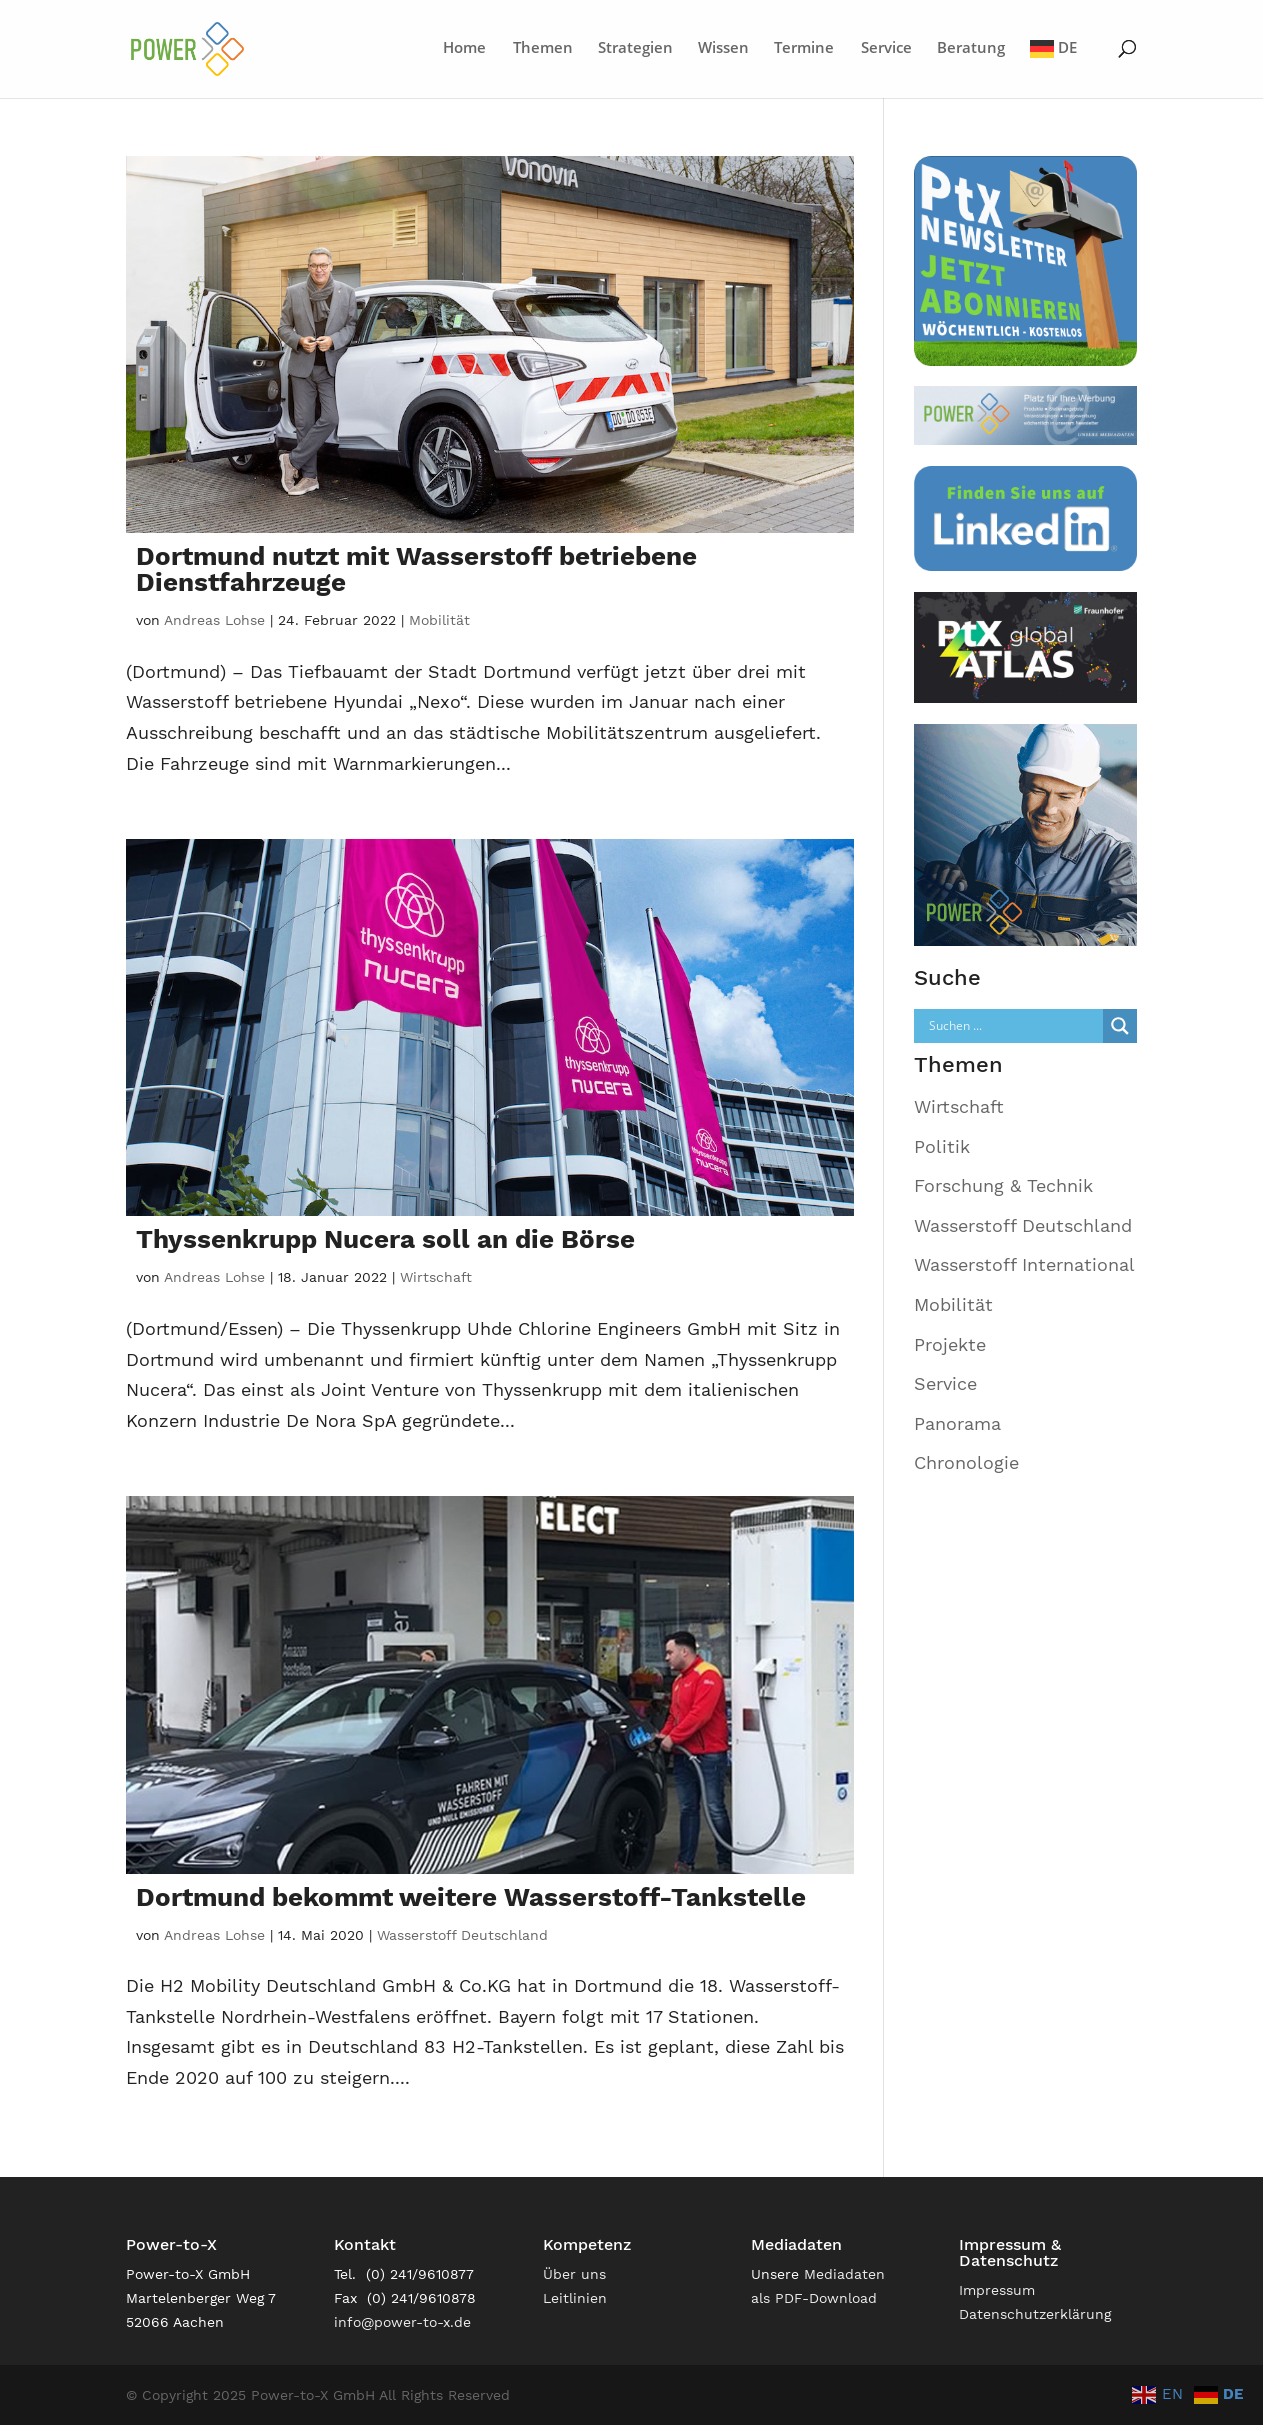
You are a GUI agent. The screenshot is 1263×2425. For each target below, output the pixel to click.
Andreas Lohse (214, 620)
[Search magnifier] (1120, 1026)
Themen (543, 48)
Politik (942, 1146)
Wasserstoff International (1024, 1264)
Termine (804, 48)
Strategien (635, 48)
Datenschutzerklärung (1035, 2314)
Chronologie (966, 1462)
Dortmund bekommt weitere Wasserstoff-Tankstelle (471, 1897)
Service (886, 48)
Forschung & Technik (1003, 1185)
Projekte (950, 1344)
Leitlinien (575, 2298)
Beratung (971, 48)
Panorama (957, 1423)
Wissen (723, 48)
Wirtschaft (436, 1277)
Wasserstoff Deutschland (462, 1935)
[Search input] (1013, 1026)
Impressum (997, 2290)
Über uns (574, 2274)
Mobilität (439, 620)
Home (464, 48)
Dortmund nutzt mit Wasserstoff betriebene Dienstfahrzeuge (416, 569)
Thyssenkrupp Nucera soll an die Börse (385, 1239)
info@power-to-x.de (402, 2322)
